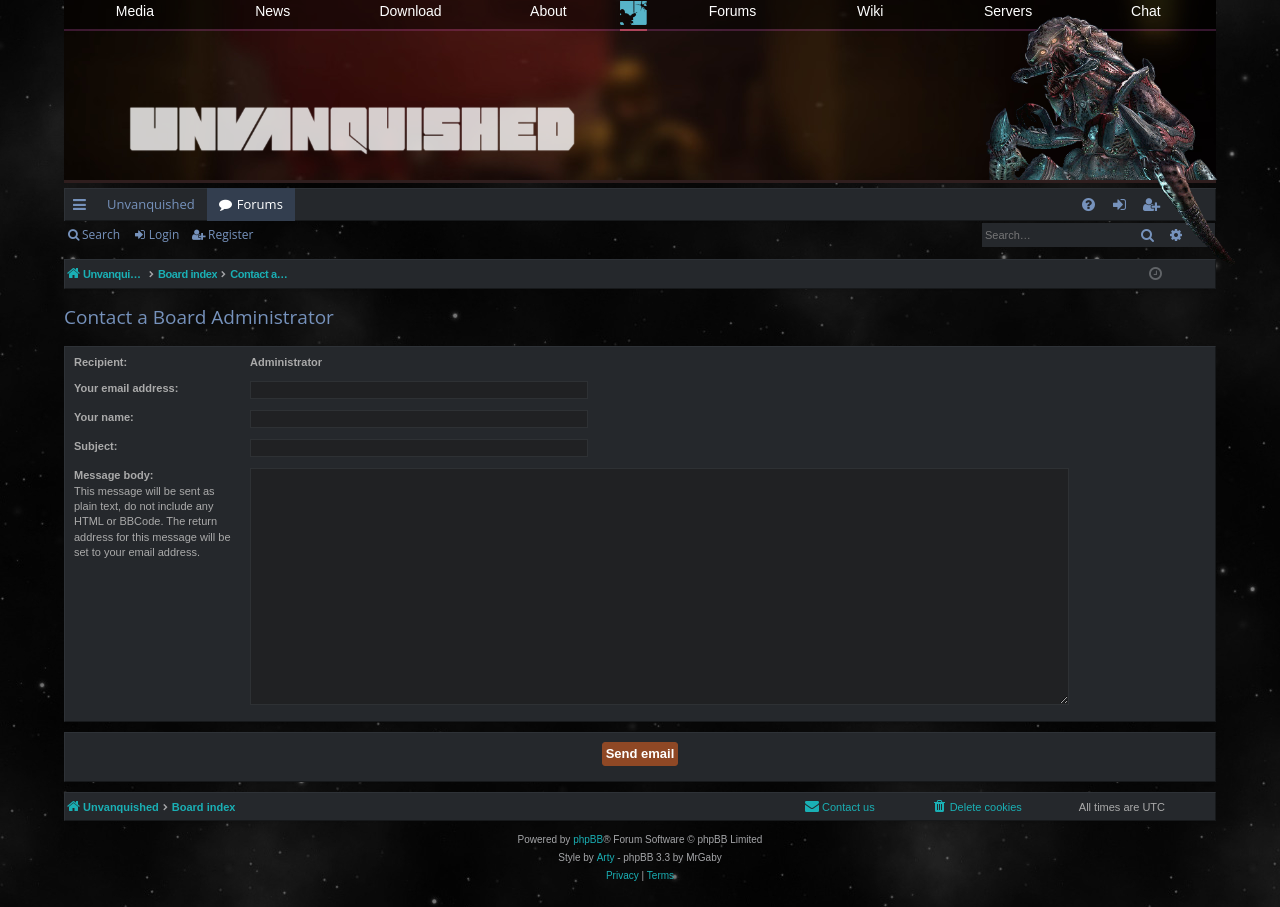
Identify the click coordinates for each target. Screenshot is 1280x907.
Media (135, 11)
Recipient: (100, 362)
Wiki (870, 11)
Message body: (113, 475)
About (548, 11)
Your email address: (126, 388)
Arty (606, 857)
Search (101, 234)
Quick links (83, 208)
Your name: (104, 417)
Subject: (95, 446)
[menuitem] (1088, 204)
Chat (1146, 11)
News (272, 11)
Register (230, 234)
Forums (732, 11)
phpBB (588, 839)
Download (410, 11)
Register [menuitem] (1155, 208)
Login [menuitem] (1123, 208)
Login (164, 234)
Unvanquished (151, 204)
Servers (1008, 11)
